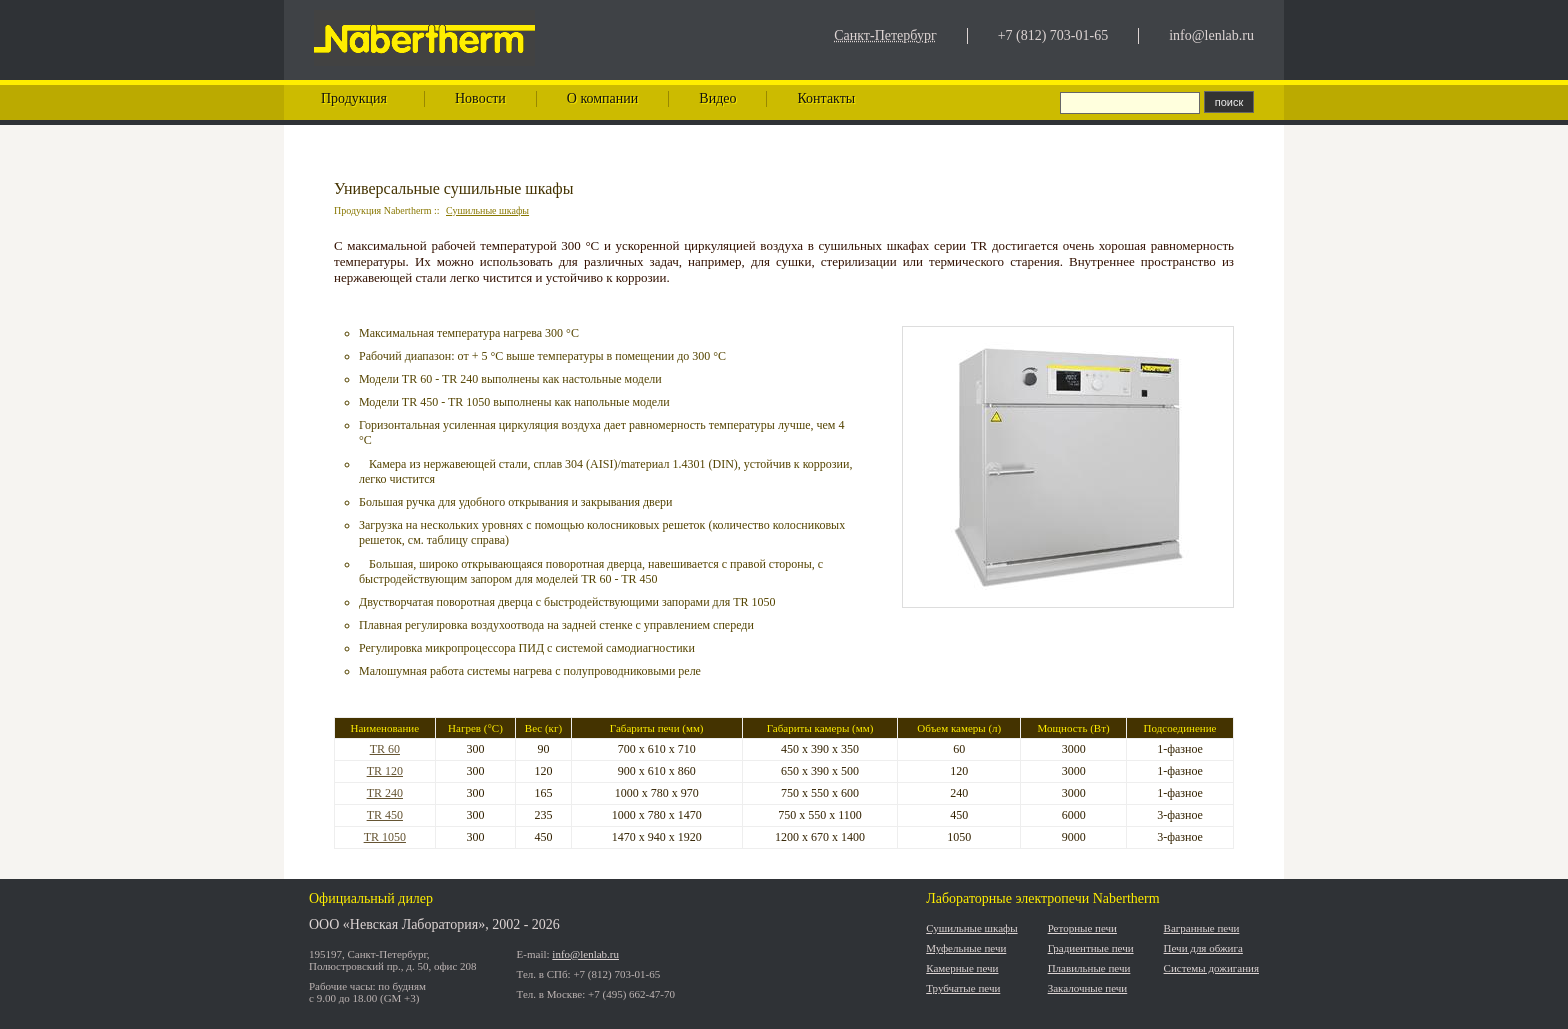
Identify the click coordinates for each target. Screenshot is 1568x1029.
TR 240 (385, 793)
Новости (480, 98)
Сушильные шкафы (487, 210)
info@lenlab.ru (1211, 35)
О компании (602, 98)
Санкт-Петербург (885, 35)
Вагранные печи (1202, 928)
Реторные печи (1082, 928)
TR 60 (385, 749)
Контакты (826, 98)
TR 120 (385, 771)
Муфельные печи (966, 948)
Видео (717, 98)
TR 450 (385, 815)
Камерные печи (962, 968)
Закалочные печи (1088, 988)
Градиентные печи (1091, 948)
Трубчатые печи (963, 988)
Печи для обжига (1203, 948)
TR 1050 (385, 837)
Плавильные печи (1089, 968)
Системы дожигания (1211, 968)
